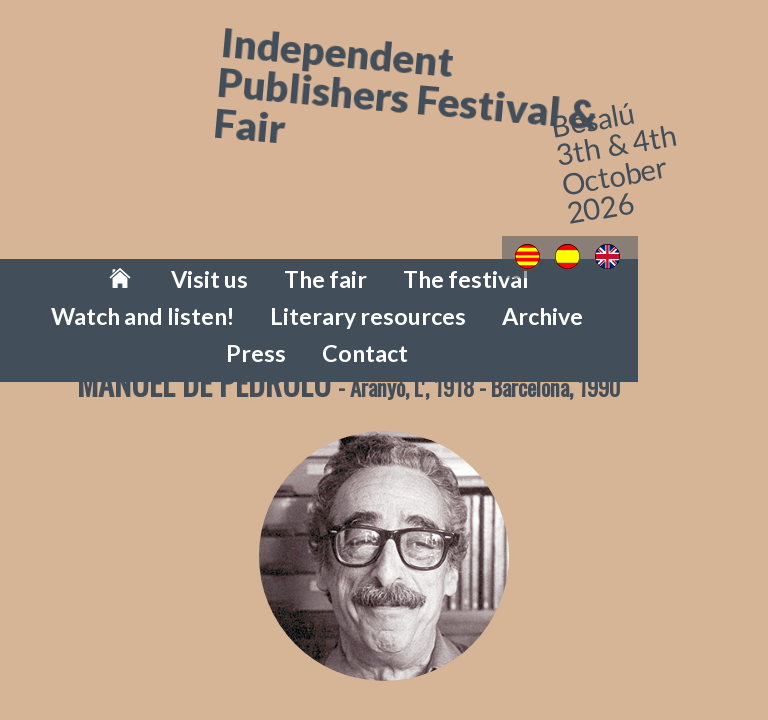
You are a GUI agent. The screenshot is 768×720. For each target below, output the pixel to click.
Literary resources (666, 261)
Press (381, 291)
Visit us (124, 261)
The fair (220, 261)
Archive (292, 291)
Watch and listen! (488, 261)
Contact (472, 291)
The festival (335, 261)
